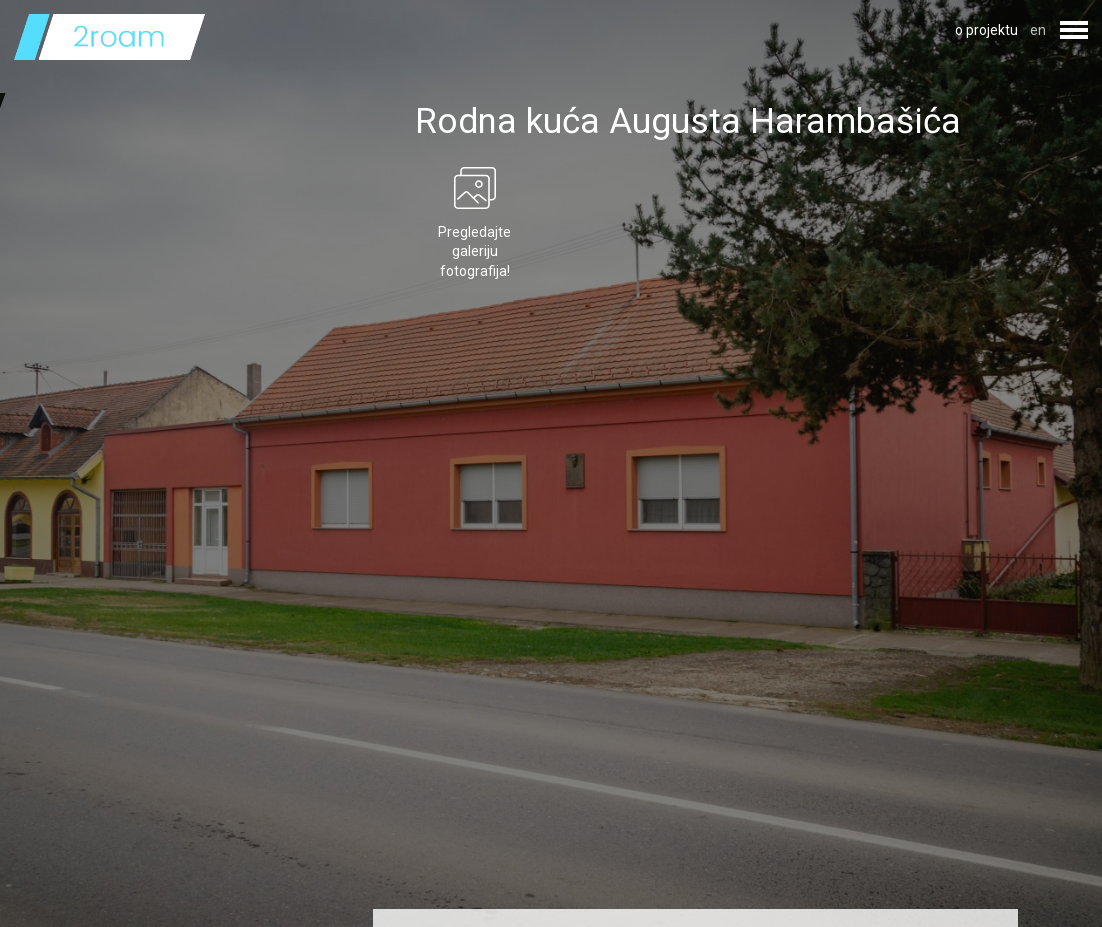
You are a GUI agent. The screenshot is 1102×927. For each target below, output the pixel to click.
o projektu (986, 30)
